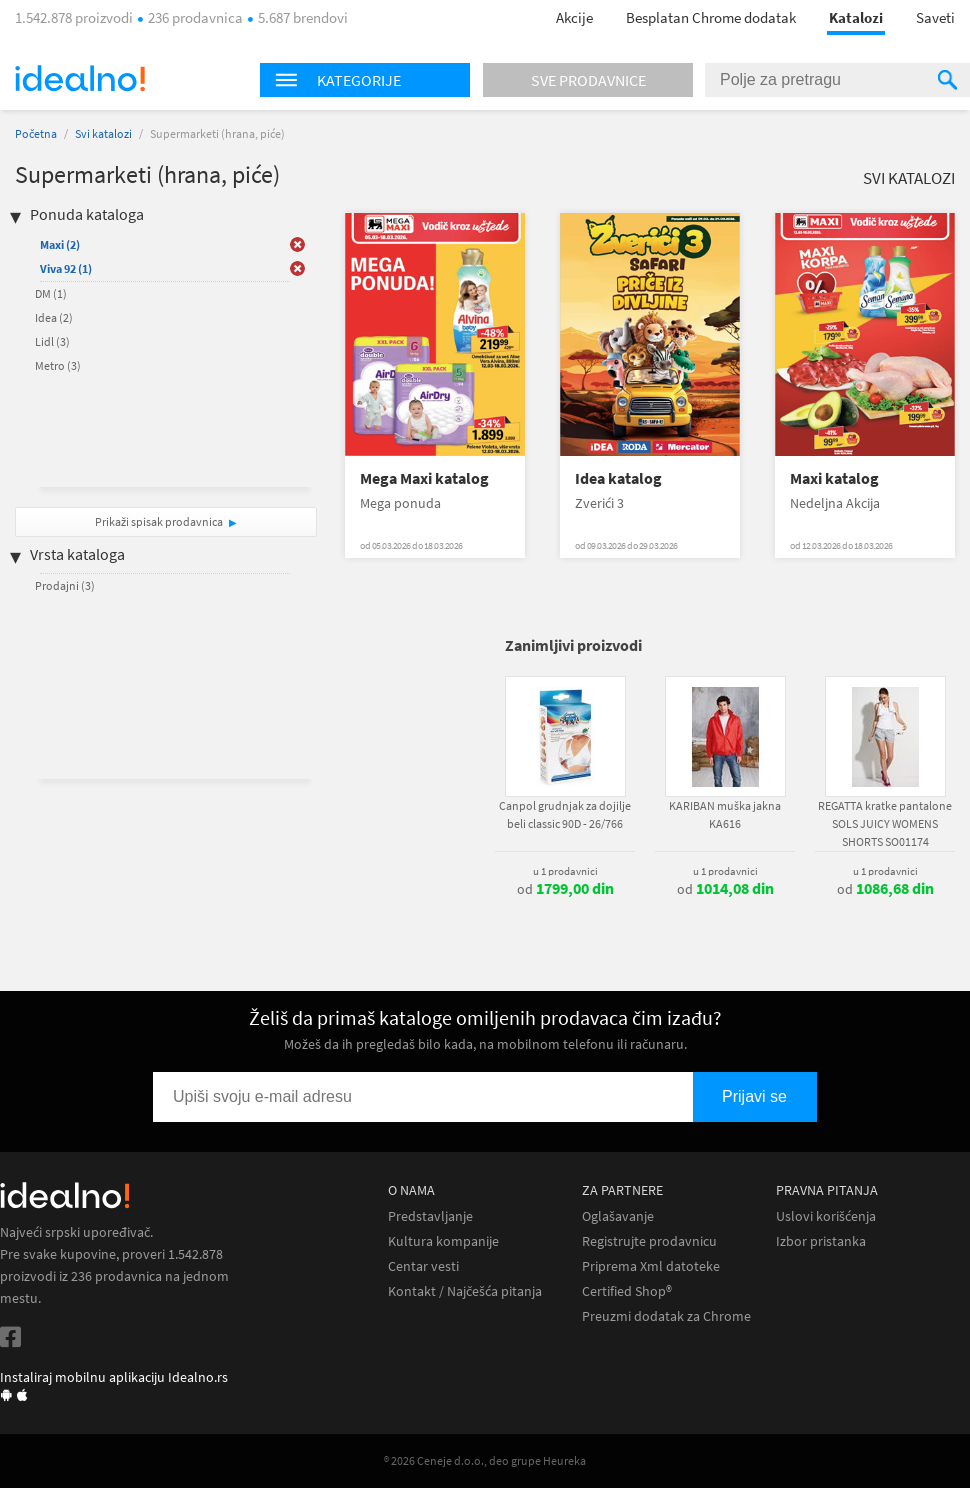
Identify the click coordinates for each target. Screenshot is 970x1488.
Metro (58, 365)
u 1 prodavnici (565, 871)
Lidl (52, 341)
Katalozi (856, 17)
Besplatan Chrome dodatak (711, 17)
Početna (36, 133)
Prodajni (65, 585)
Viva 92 (66, 268)
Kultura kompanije (443, 1241)
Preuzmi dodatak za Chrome (666, 1316)
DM (51, 293)
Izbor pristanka (821, 1241)
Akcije (574, 17)
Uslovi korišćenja (826, 1216)
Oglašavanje (618, 1216)
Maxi (60, 244)
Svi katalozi (103, 133)
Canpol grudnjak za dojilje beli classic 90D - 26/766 (565, 814)
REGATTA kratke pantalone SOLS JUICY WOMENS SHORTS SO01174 (885, 823)
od (565, 889)
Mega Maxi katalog (424, 478)
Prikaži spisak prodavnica (159, 521)
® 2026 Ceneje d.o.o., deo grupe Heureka (485, 1460)
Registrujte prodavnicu (649, 1241)
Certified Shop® (627, 1291)
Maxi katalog (834, 478)
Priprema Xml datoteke (651, 1266)
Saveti (935, 17)
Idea (54, 317)
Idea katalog (618, 478)
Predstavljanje (430, 1216)
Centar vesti (423, 1266)
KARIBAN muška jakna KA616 (725, 814)
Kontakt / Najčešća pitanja (465, 1291)
